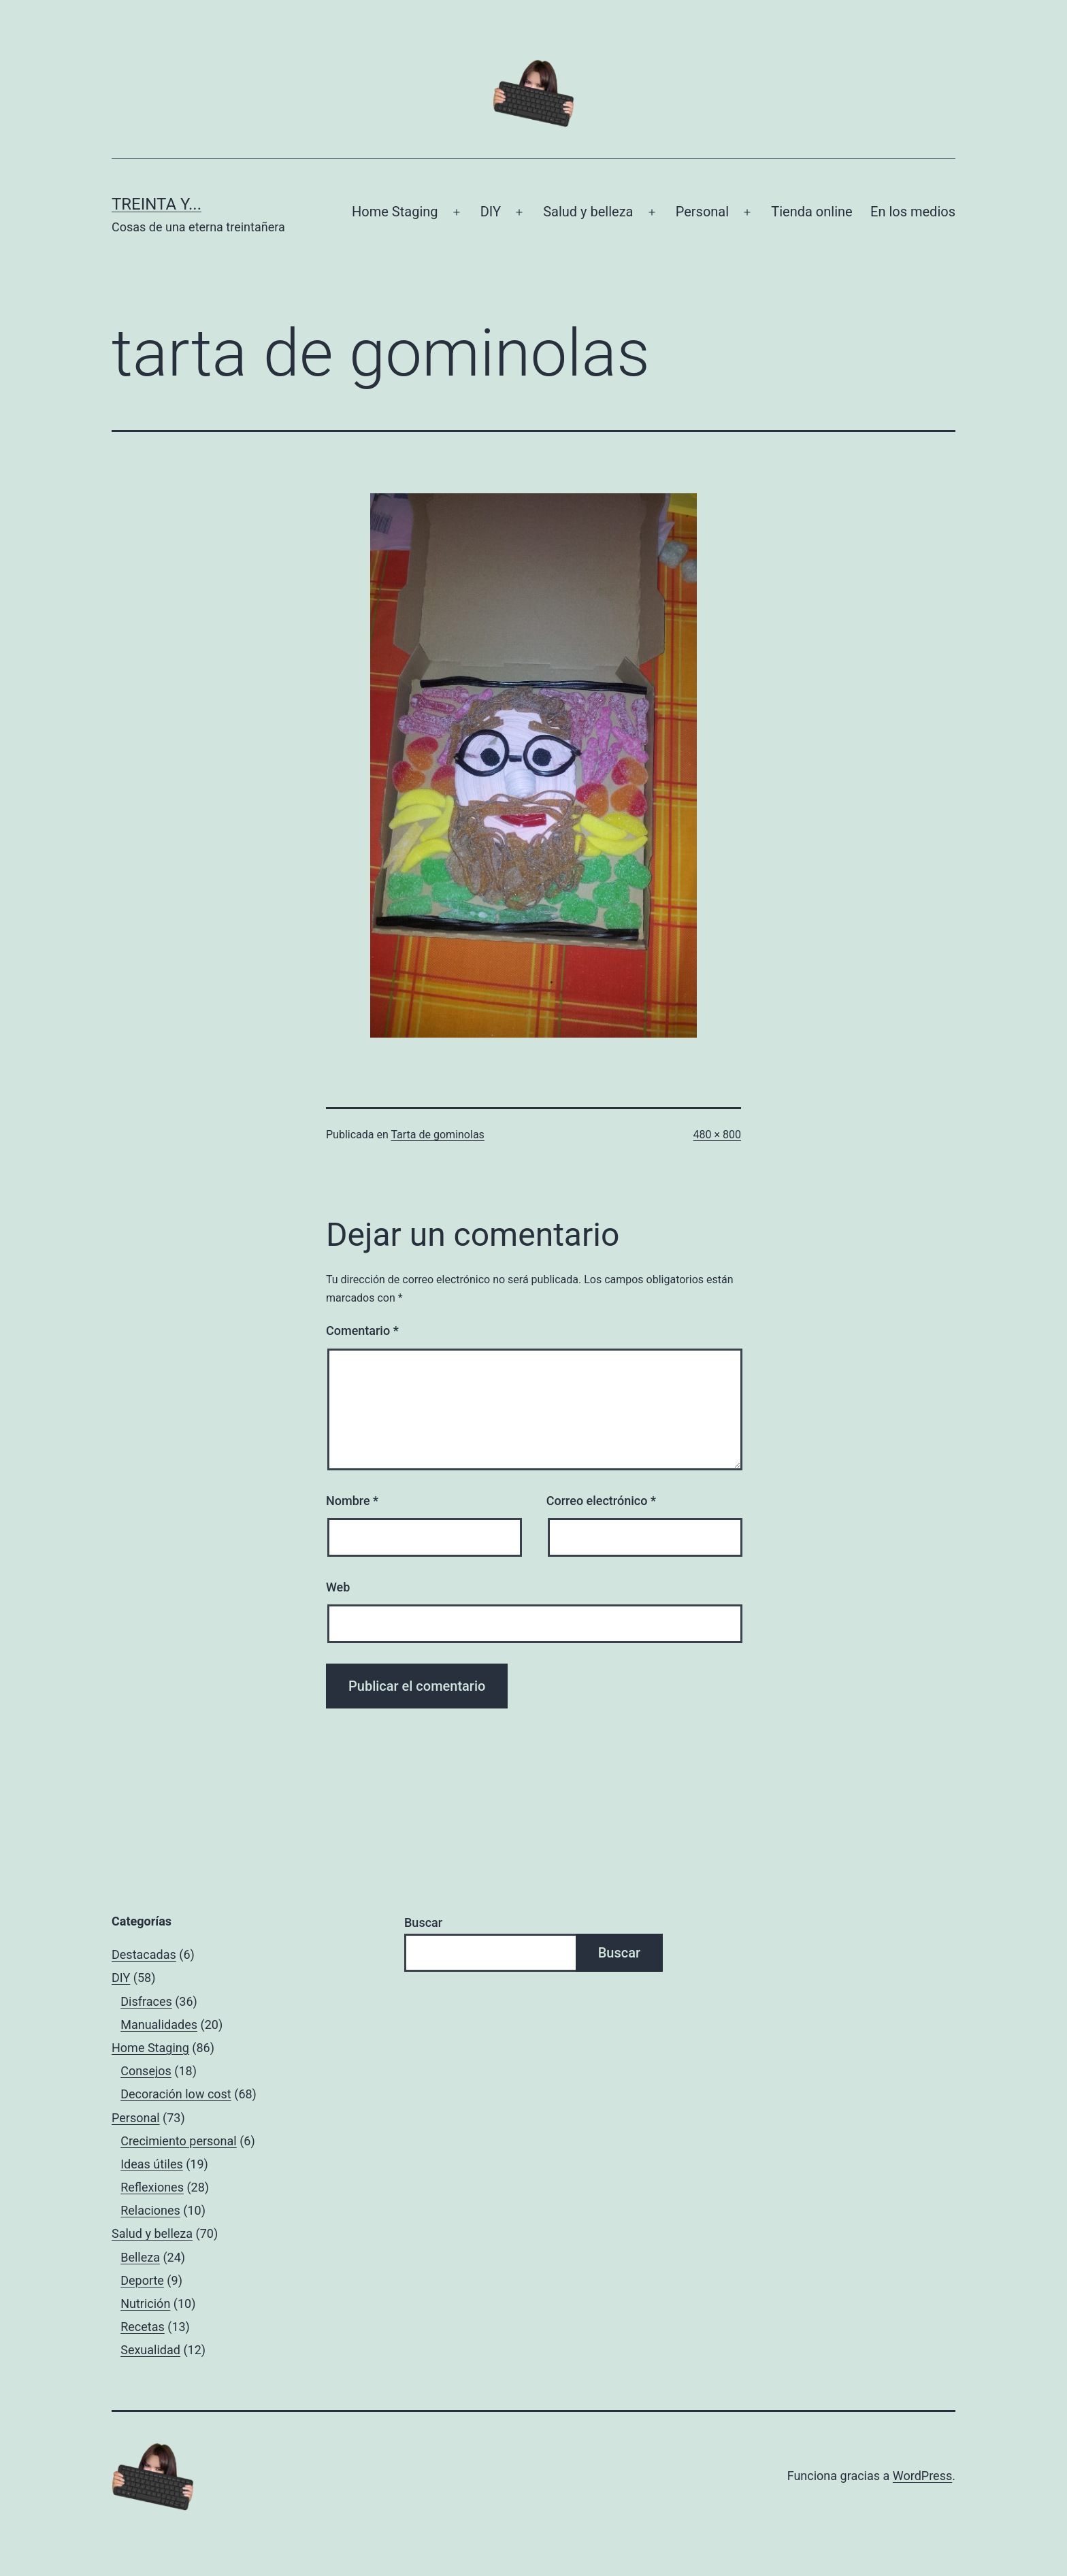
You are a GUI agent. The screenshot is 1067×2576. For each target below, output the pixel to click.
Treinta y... (156, 204)
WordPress (922, 2475)
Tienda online (811, 211)
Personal (702, 211)
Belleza (140, 2257)
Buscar (423, 1922)
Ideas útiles (151, 2164)
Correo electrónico (601, 1500)
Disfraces (146, 2001)
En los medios (912, 211)
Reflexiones (152, 2187)
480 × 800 (717, 1134)
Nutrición (145, 2303)
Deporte (142, 2280)
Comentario (362, 1330)
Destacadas (144, 1954)
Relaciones (150, 2210)
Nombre (352, 1500)
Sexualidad (150, 2350)
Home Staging (395, 211)
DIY (490, 211)
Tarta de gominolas (437, 1134)
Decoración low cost (175, 2094)
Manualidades (158, 2024)
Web (338, 1587)
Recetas (142, 2326)
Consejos (145, 2071)
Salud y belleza (588, 211)
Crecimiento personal (178, 2141)
